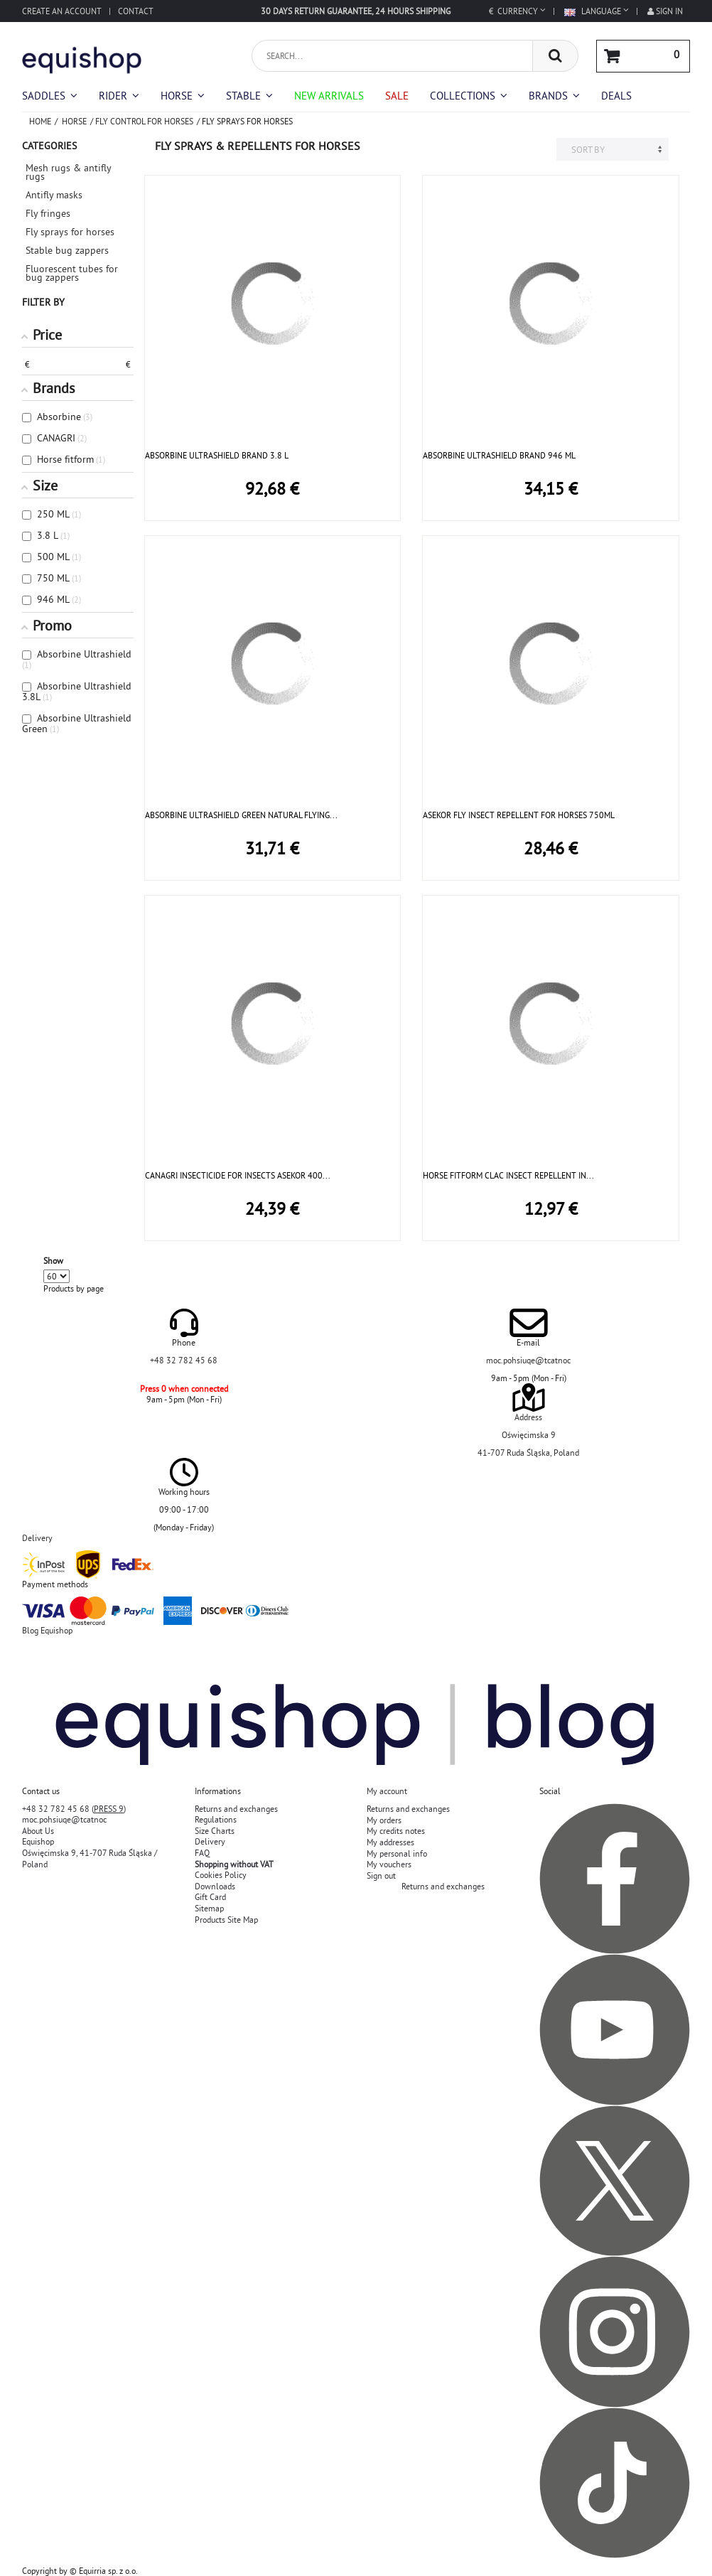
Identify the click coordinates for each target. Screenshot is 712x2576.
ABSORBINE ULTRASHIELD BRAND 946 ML (499, 455)
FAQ (202, 1852)
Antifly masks (54, 194)
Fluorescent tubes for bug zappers (72, 273)
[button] (468, 96)
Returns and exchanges (236, 1808)
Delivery (210, 1841)
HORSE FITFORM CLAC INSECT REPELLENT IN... (508, 1175)
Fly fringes (48, 213)
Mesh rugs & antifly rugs (68, 172)
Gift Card (210, 1896)
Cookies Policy (221, 1874)
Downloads (215, 1886)
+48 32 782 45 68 (183, 1360)
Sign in (665, 11)
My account (387, 1791)
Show (53, 1260)
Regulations (216, 1819)
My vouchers (389, 1864)
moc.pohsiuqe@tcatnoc (528, 1360)
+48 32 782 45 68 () (74, 1808)
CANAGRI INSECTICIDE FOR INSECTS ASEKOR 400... (237, 1175)
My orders (384, 1820)
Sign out (381, 1875)
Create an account (62, 11)
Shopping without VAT (234, 1864)
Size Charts (214, 1830)
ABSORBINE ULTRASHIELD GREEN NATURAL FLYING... (241, 815)
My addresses (390, 1842)
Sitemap (209, 1908)
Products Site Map (226, 1919)
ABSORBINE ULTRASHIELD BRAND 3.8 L (216, 455)
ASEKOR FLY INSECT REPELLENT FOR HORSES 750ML (519, 815)
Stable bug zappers (67, 250)
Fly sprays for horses (70, 231)
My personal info (397, 1853)
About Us (38, 1830)
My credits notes (396, 1830)
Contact (135, 11)
